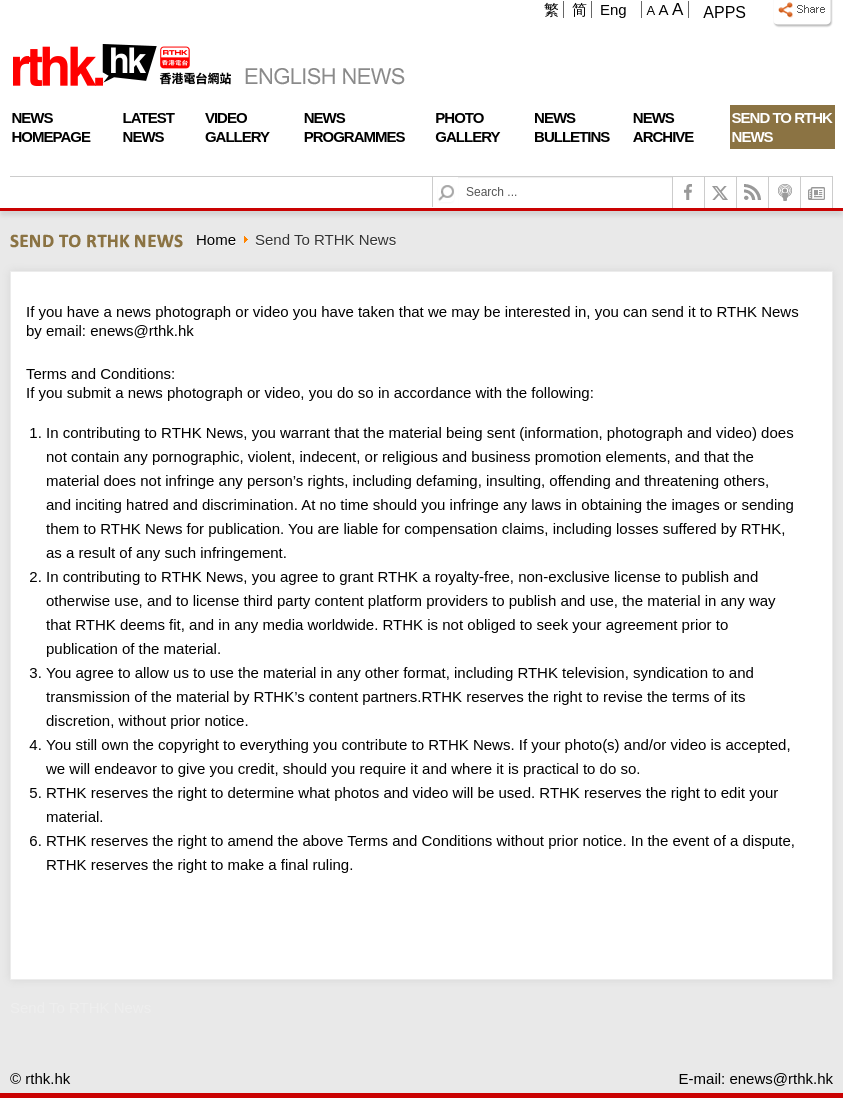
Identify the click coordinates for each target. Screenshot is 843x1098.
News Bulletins (571, 127)
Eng (613, 9)
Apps (724, 12)
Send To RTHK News (782, 127)
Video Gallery (237, 127)
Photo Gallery (467, 127)
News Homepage (51, 127)
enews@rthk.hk (142, 330)
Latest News (148, 127)
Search (458, 177)
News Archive (663, 127)
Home (216, 239)
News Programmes (354, 127)
